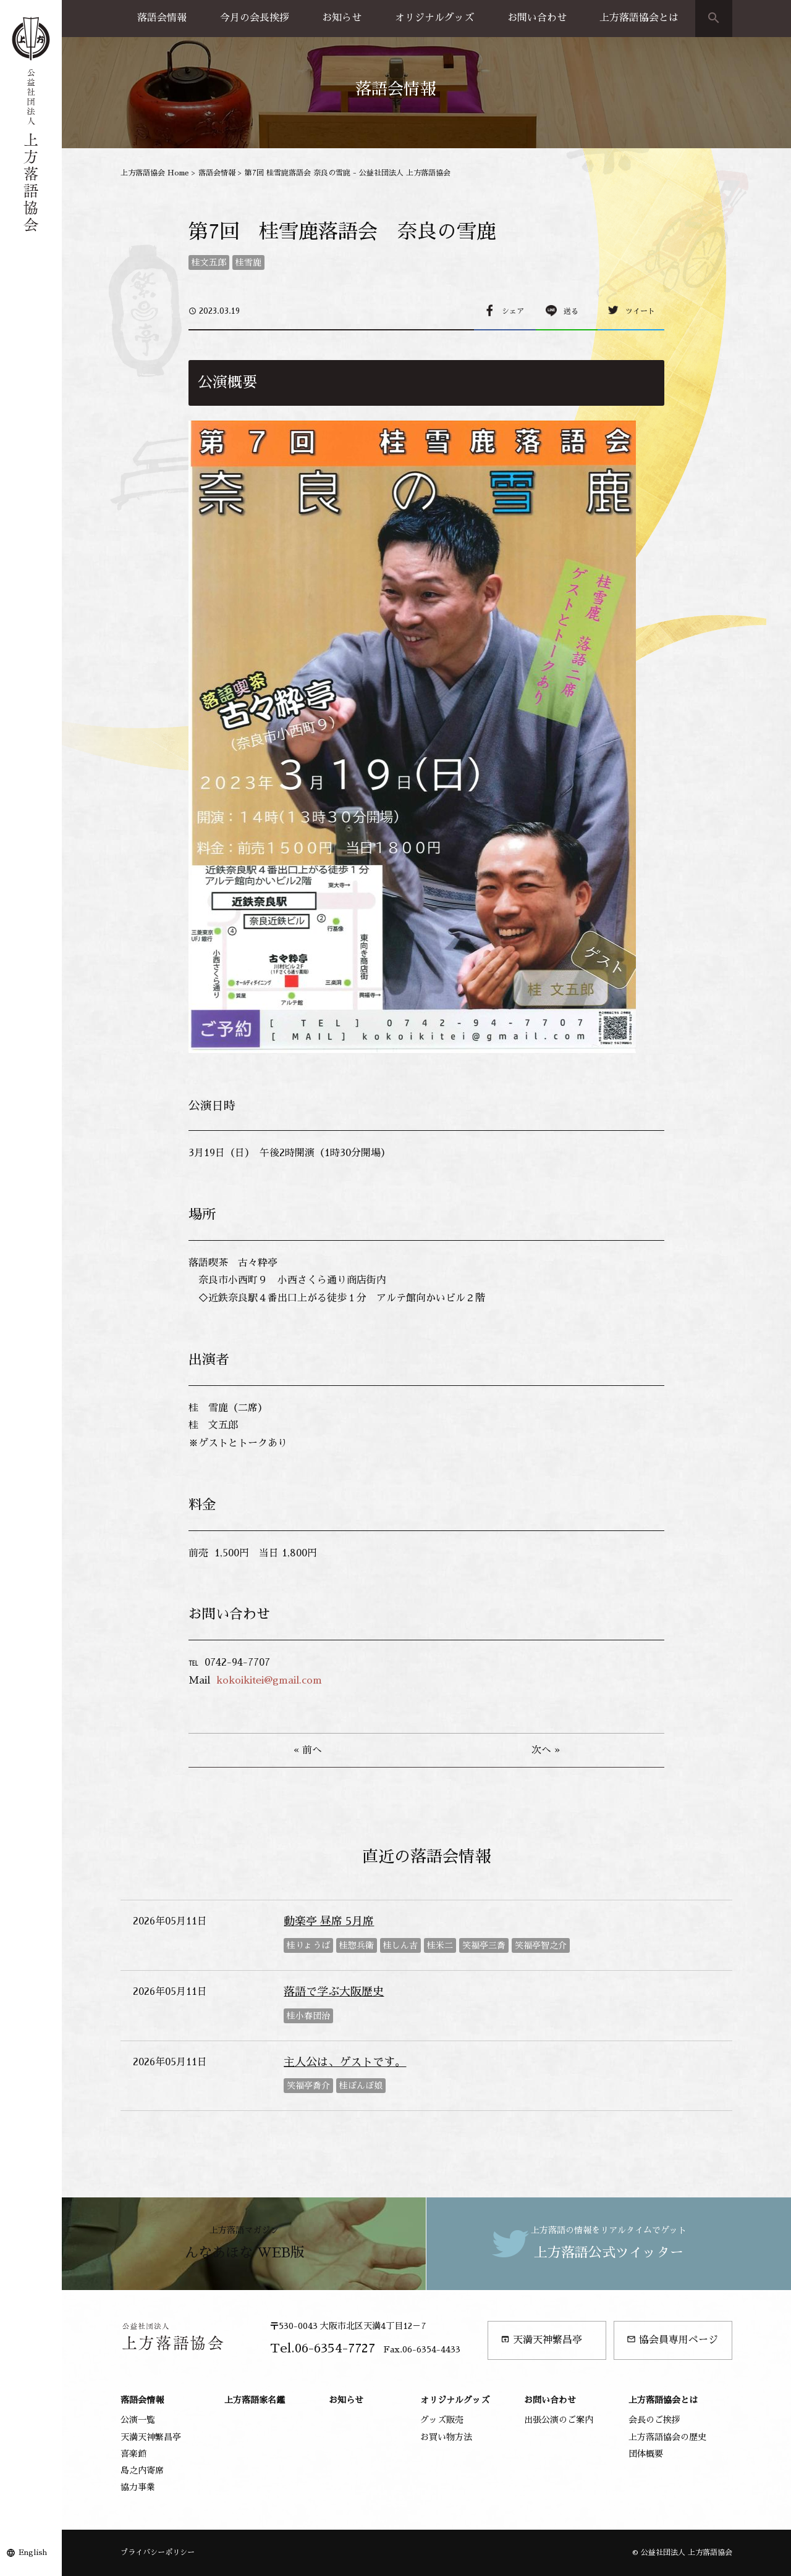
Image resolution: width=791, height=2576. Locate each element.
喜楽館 (133, 2453)
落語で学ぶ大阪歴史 (334, 1991)
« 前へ (308, 1750)
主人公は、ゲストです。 (345, 2062)
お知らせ (342, 18)
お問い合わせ (537, 18)
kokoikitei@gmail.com (269, 1680)
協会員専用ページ (672, 2340)
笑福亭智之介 (541, 1945)
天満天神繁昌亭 (541, 2340)
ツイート (640, 311)
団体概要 (645, 2453)
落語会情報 (162, 18)
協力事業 (138, 2487)
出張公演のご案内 (558, 2419)
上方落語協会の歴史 (667, 2437)
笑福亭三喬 (483, 1945)
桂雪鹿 (248, 262)
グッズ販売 (441, 2419)
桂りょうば (308, 1945)
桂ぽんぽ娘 (361, 2085)
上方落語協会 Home (155, 173)
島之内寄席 (142, 2470)
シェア (513, 311)
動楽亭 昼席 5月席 (329, 1921)
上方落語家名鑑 (254, 2400)
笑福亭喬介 (308, 2085)
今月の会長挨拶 (254, 18)
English (33, 2552)
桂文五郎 (209, 262)
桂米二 (440, 1945)
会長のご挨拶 (654, 2419)
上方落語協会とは (639, 18)
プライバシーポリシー (158, 2552)
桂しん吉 (400, 1945)
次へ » (545, 1750)
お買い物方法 (446, 2437)
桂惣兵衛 (356, 1945)
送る (571, 311)
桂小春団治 (308, 2016)
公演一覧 (138, 2419)
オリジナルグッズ (434, 18)
